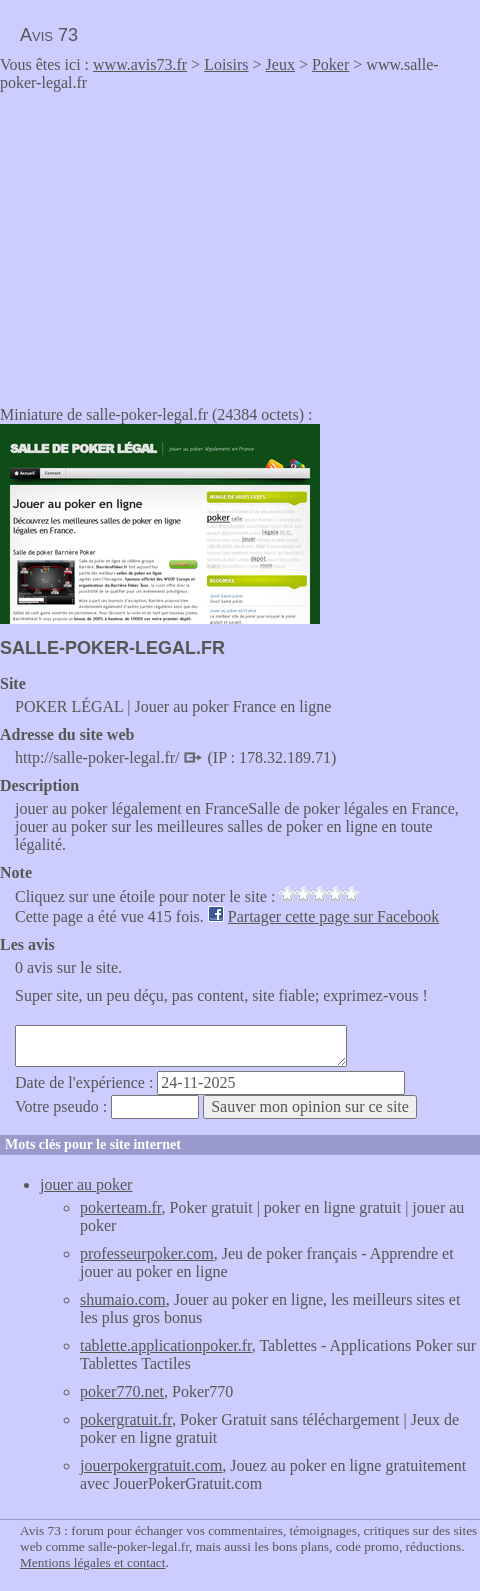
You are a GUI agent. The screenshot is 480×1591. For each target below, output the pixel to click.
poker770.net (122, 1391)
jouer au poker (86, 1184)
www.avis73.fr (140, 64)
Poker (330, 64)
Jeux (280, 64)
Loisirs (226, 64)
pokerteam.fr (121, 1207)
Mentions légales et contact (92, 1562)
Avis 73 (49, 35)
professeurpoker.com (147, 1253)
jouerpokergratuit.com (151, 1465)
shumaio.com (123, 1299)
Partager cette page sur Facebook (333, 916)
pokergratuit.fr (126, 1419)
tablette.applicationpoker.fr (166, 1345)
